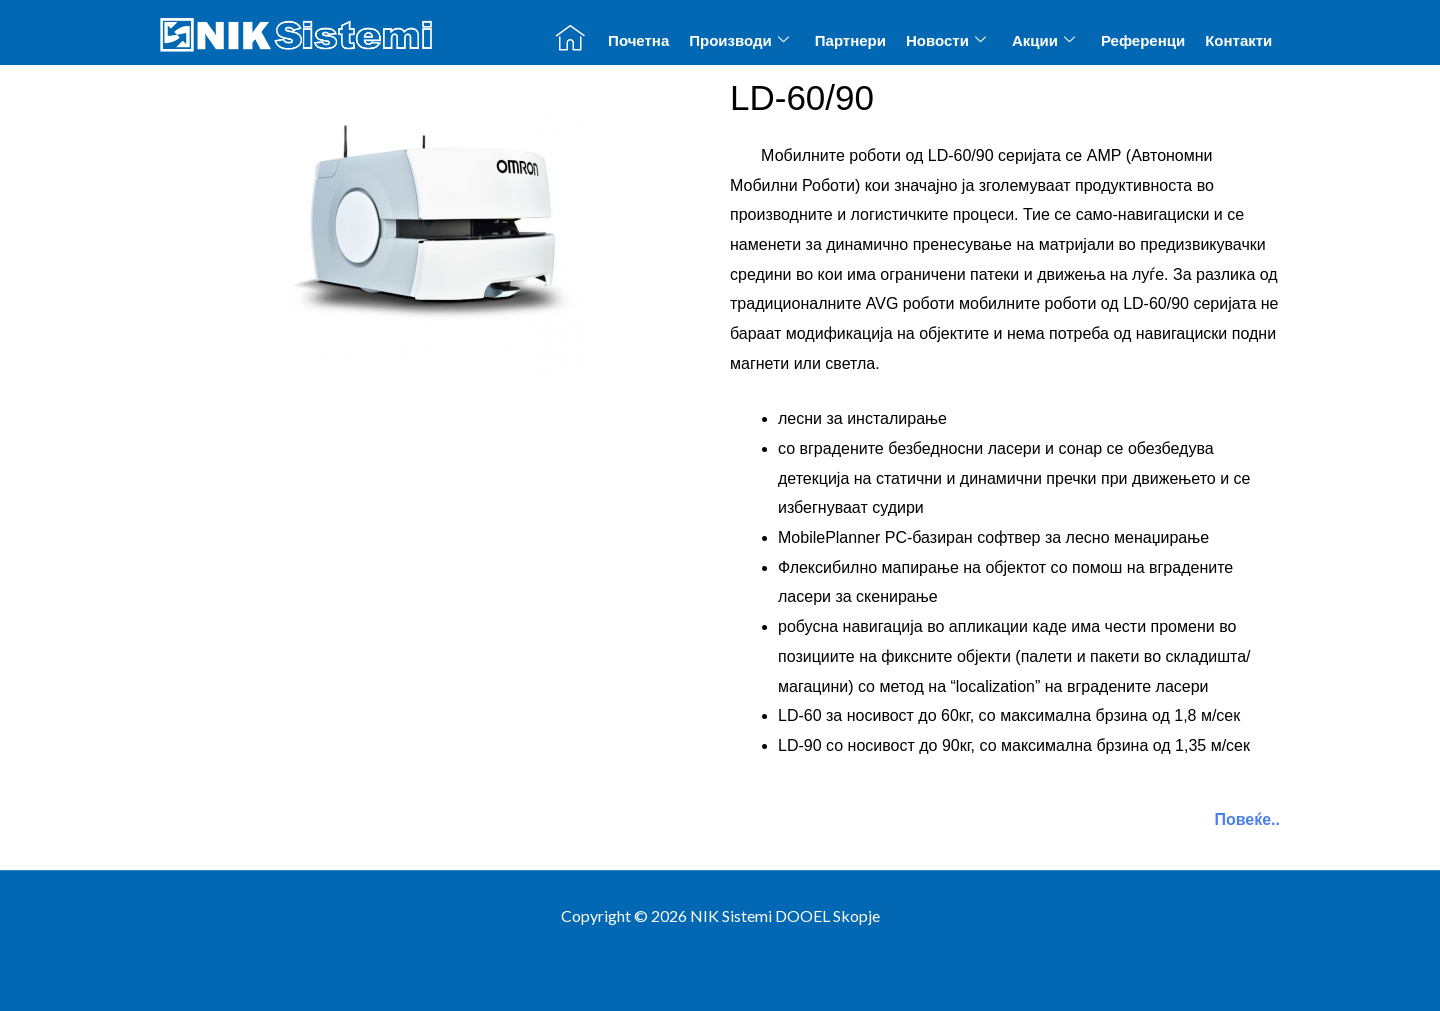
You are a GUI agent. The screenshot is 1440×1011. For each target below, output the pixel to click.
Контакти (1238, 40)
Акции (1043, 40)
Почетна (638, 40)
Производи (739, 40)
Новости (946, 40)
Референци (1143, 40)
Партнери (850, 40)
